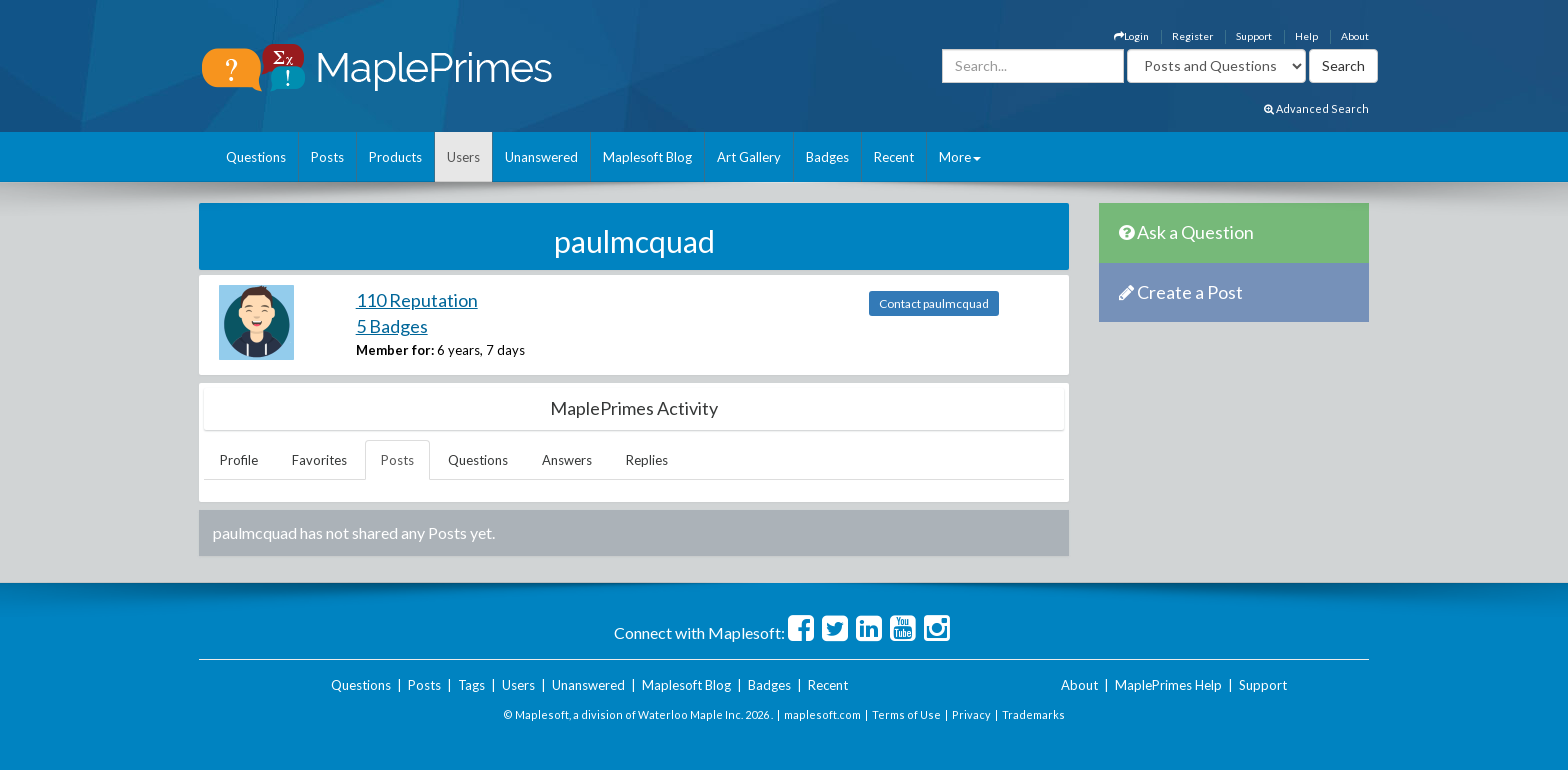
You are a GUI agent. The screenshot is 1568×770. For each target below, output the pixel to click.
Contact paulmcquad (934, 303)
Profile (239, 460)
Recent (894, 157)
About (1355, 36)
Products (395, 157)
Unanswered (541, 157)
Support (1254, 36)
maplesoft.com (822, 714)
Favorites (319, 460)
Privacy (971, 714)
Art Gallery (749, 157)
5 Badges (392, 326)
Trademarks (1033, 714)
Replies (647, 460)
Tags (471, 685)
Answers (567, 460)
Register (1192, 36)
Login (1131, 36)
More (960, 157)
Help (1306, 36)
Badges (827, 157)
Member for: (395, 350)
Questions (256, 157)
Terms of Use (906, 714)
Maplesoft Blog (647, 157)
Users (463, 157)
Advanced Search (1316, 108)
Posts (327, 157)
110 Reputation (417, 300)
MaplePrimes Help (1168, 685)
